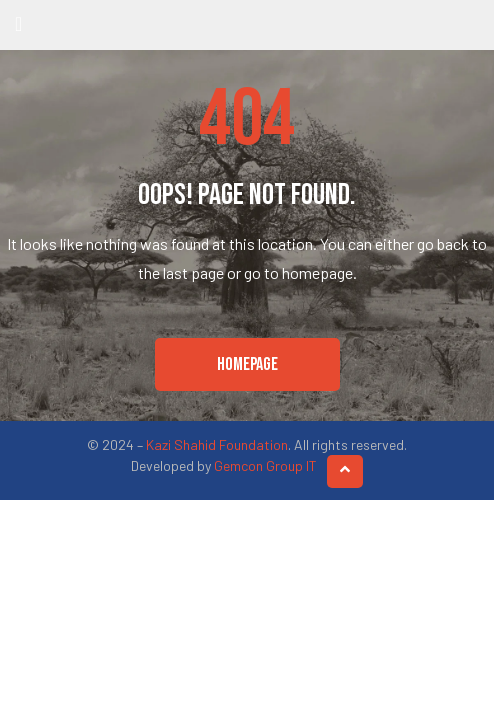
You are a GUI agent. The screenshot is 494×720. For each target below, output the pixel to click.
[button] (247, 365)
